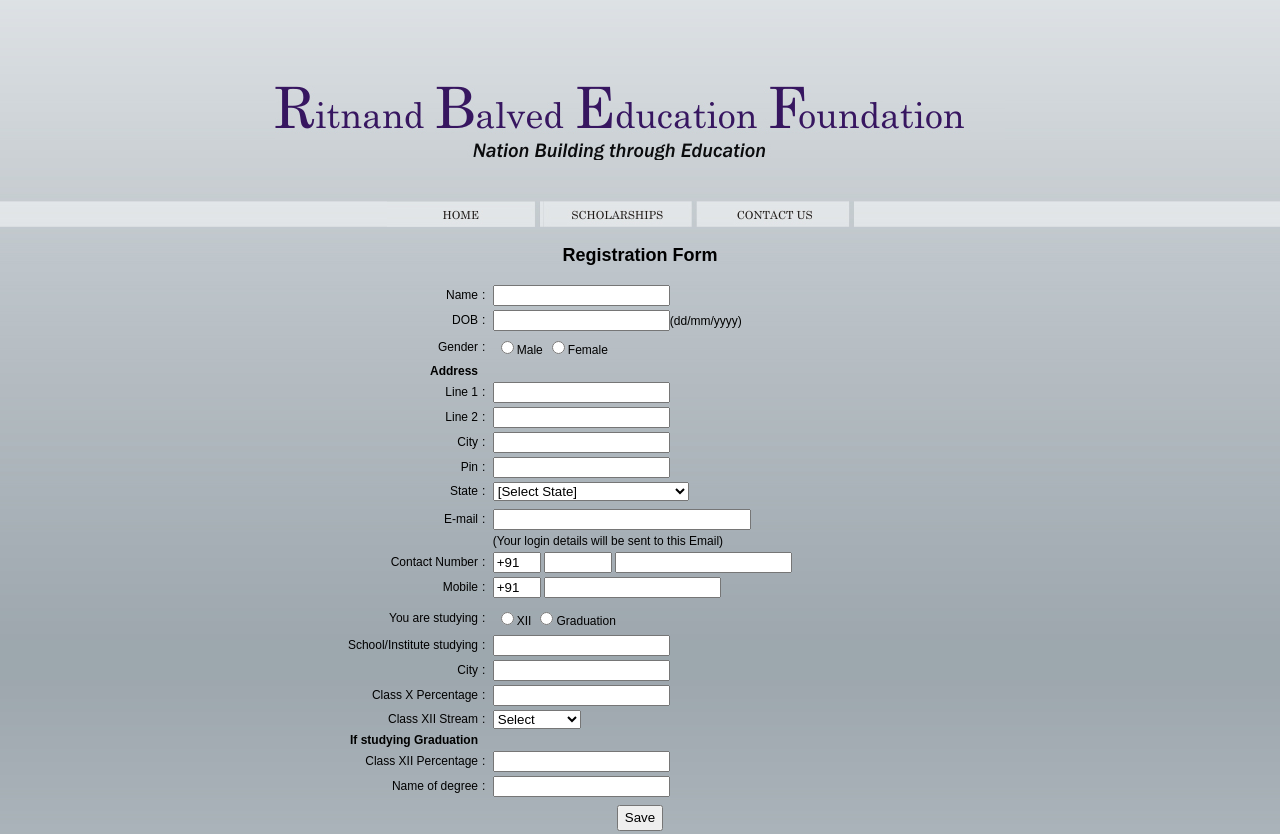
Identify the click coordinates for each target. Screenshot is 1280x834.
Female (588, 350)
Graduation (585, 621)
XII (524, 621)
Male (530, 350)
